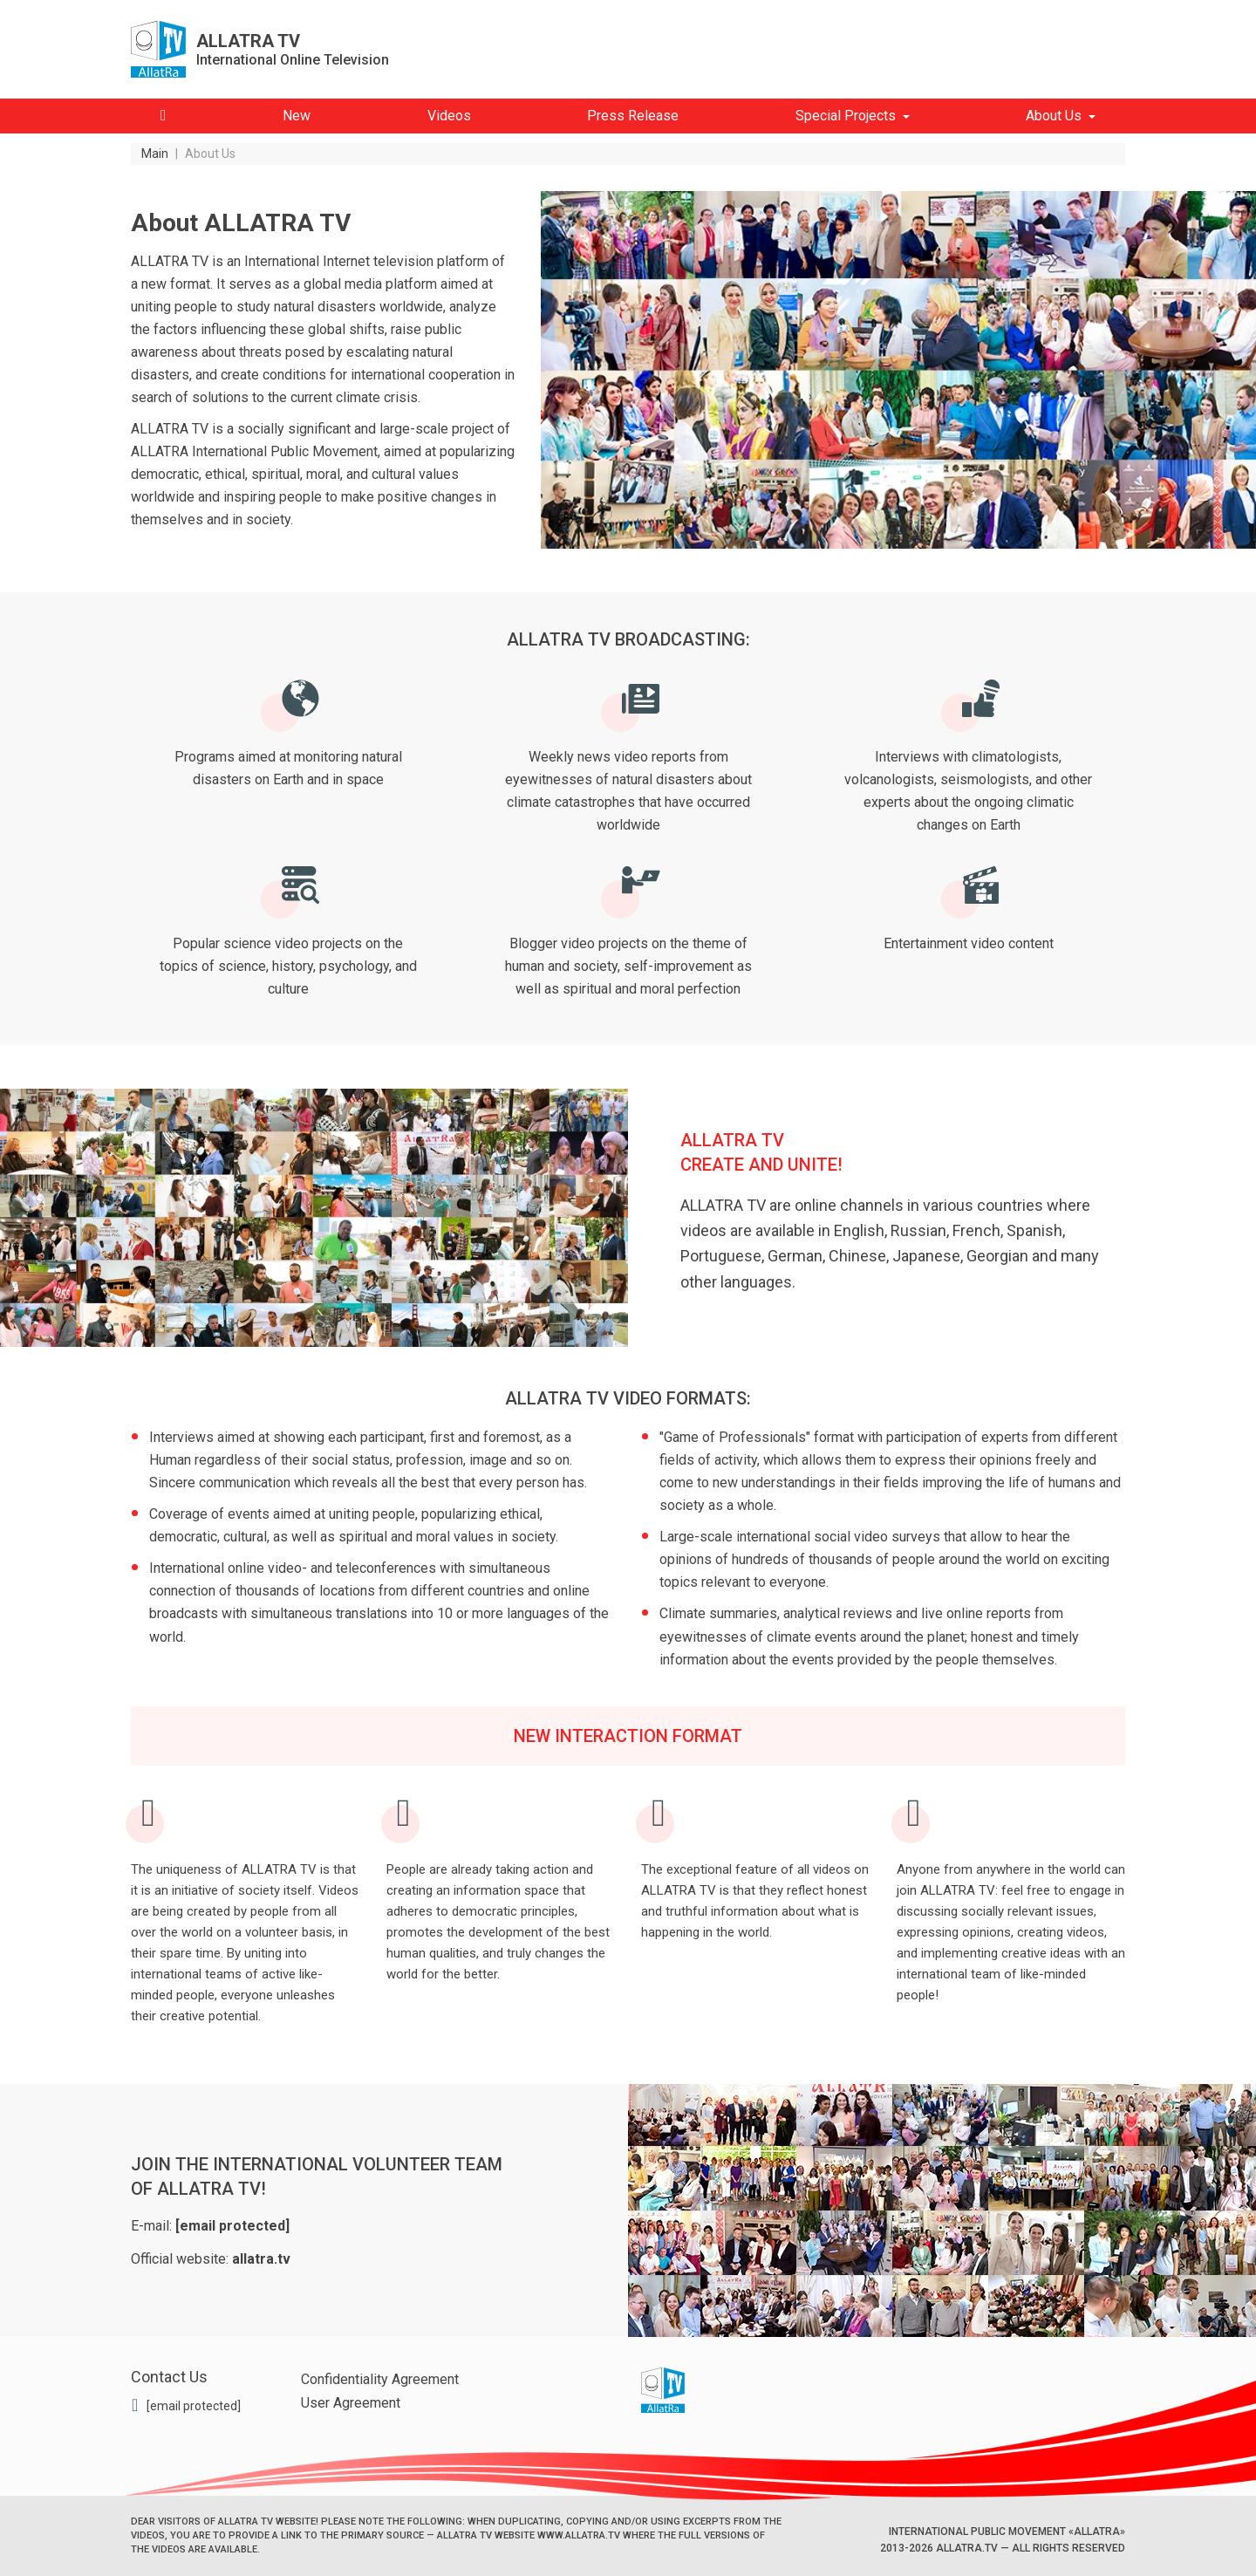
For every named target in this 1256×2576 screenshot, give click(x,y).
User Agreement (350, 2403)
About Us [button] (1054, 115)
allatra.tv (261, 2259)
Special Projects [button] (845, 115)
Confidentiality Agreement (380, 2379)
